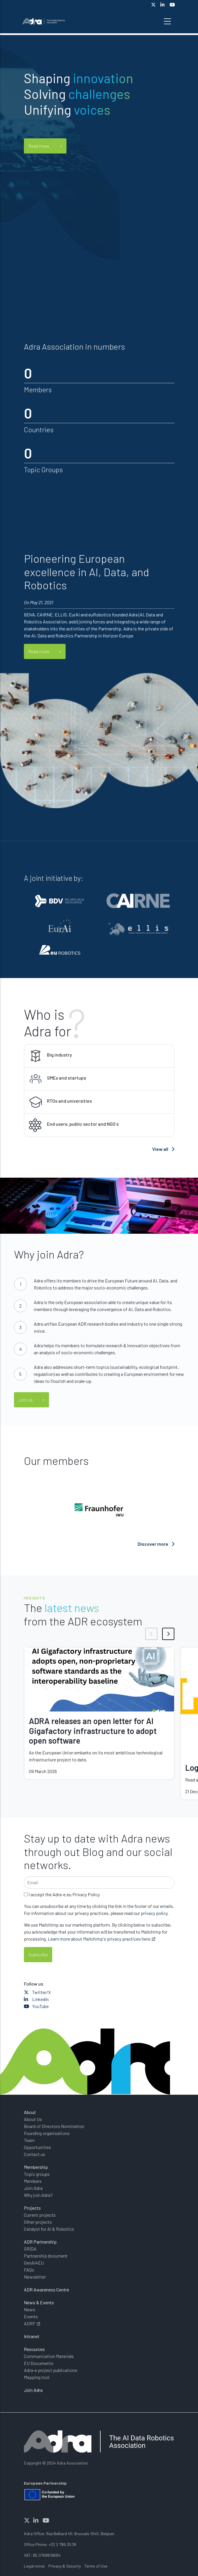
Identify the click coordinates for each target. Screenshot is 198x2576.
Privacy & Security (64, 2565)
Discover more (156, 1544)
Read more (39, 146)
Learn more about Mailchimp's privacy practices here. (99, 1938)
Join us (25, 1399)
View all (163, 1149)
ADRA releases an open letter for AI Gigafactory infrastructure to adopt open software (93, 1730)
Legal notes (34, 2565)
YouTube (36, 2006)
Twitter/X (37, 1992)
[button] (151, 1634)
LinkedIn (36, 1999)
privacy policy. (155, 1913)
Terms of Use (95, 2565)
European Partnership (45, 2483)
